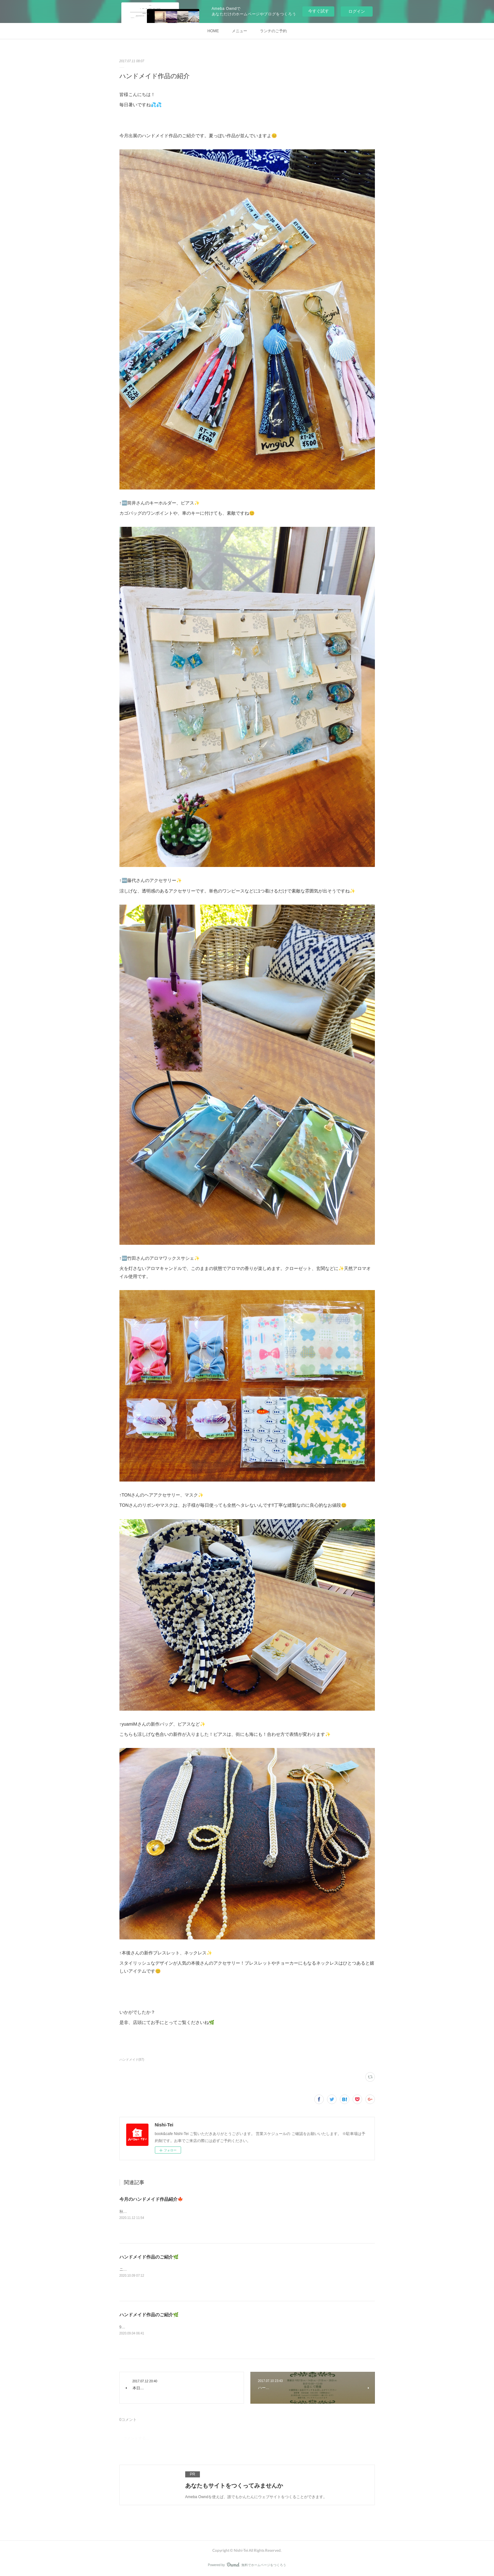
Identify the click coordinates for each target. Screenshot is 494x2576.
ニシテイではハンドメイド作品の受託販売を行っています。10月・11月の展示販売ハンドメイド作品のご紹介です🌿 (220, 2269)
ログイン (356, 11)
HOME (213, 31)
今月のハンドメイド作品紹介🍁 (151, 2199)
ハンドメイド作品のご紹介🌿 (149, 2256)
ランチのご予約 (273, 31)
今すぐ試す (318, 11)
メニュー (239, 31)
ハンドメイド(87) (131, 2059)
